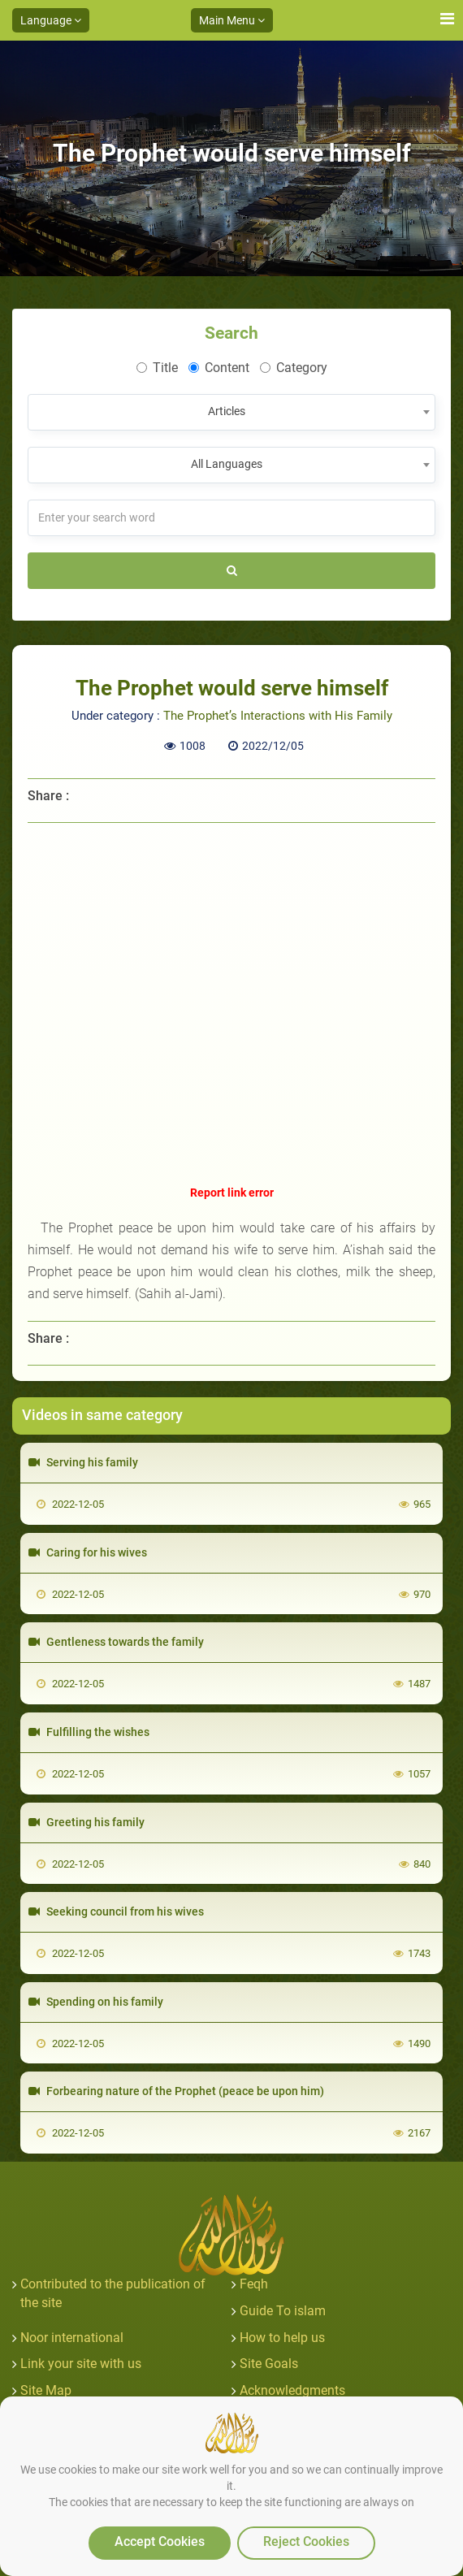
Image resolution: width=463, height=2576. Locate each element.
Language (50, 20)
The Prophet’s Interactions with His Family (277, 715)
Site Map (45, 2390)
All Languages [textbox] (226, 463)
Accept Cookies (160, 2541)
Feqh (254, 2284)
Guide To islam (283, 2310)
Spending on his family (95, 2001)
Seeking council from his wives (116, 1911)
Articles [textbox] (226, 411)
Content (218, 367)
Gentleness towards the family (116, 1641)
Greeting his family (86, 1822)
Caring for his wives (87, 1552)
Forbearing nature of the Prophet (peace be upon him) (176, 2091)
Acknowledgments (292, 2390)
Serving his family (83, 1462)
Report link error (232, 1192)
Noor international (71, 2337)
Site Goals (269, 2363)
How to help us (282, 2337)
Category (293, 367)
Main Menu (232, 20)
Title (157, 367)
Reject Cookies (306, 2541)
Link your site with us (80, 2363)
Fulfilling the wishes (88, 1731)
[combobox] (231, 412)
